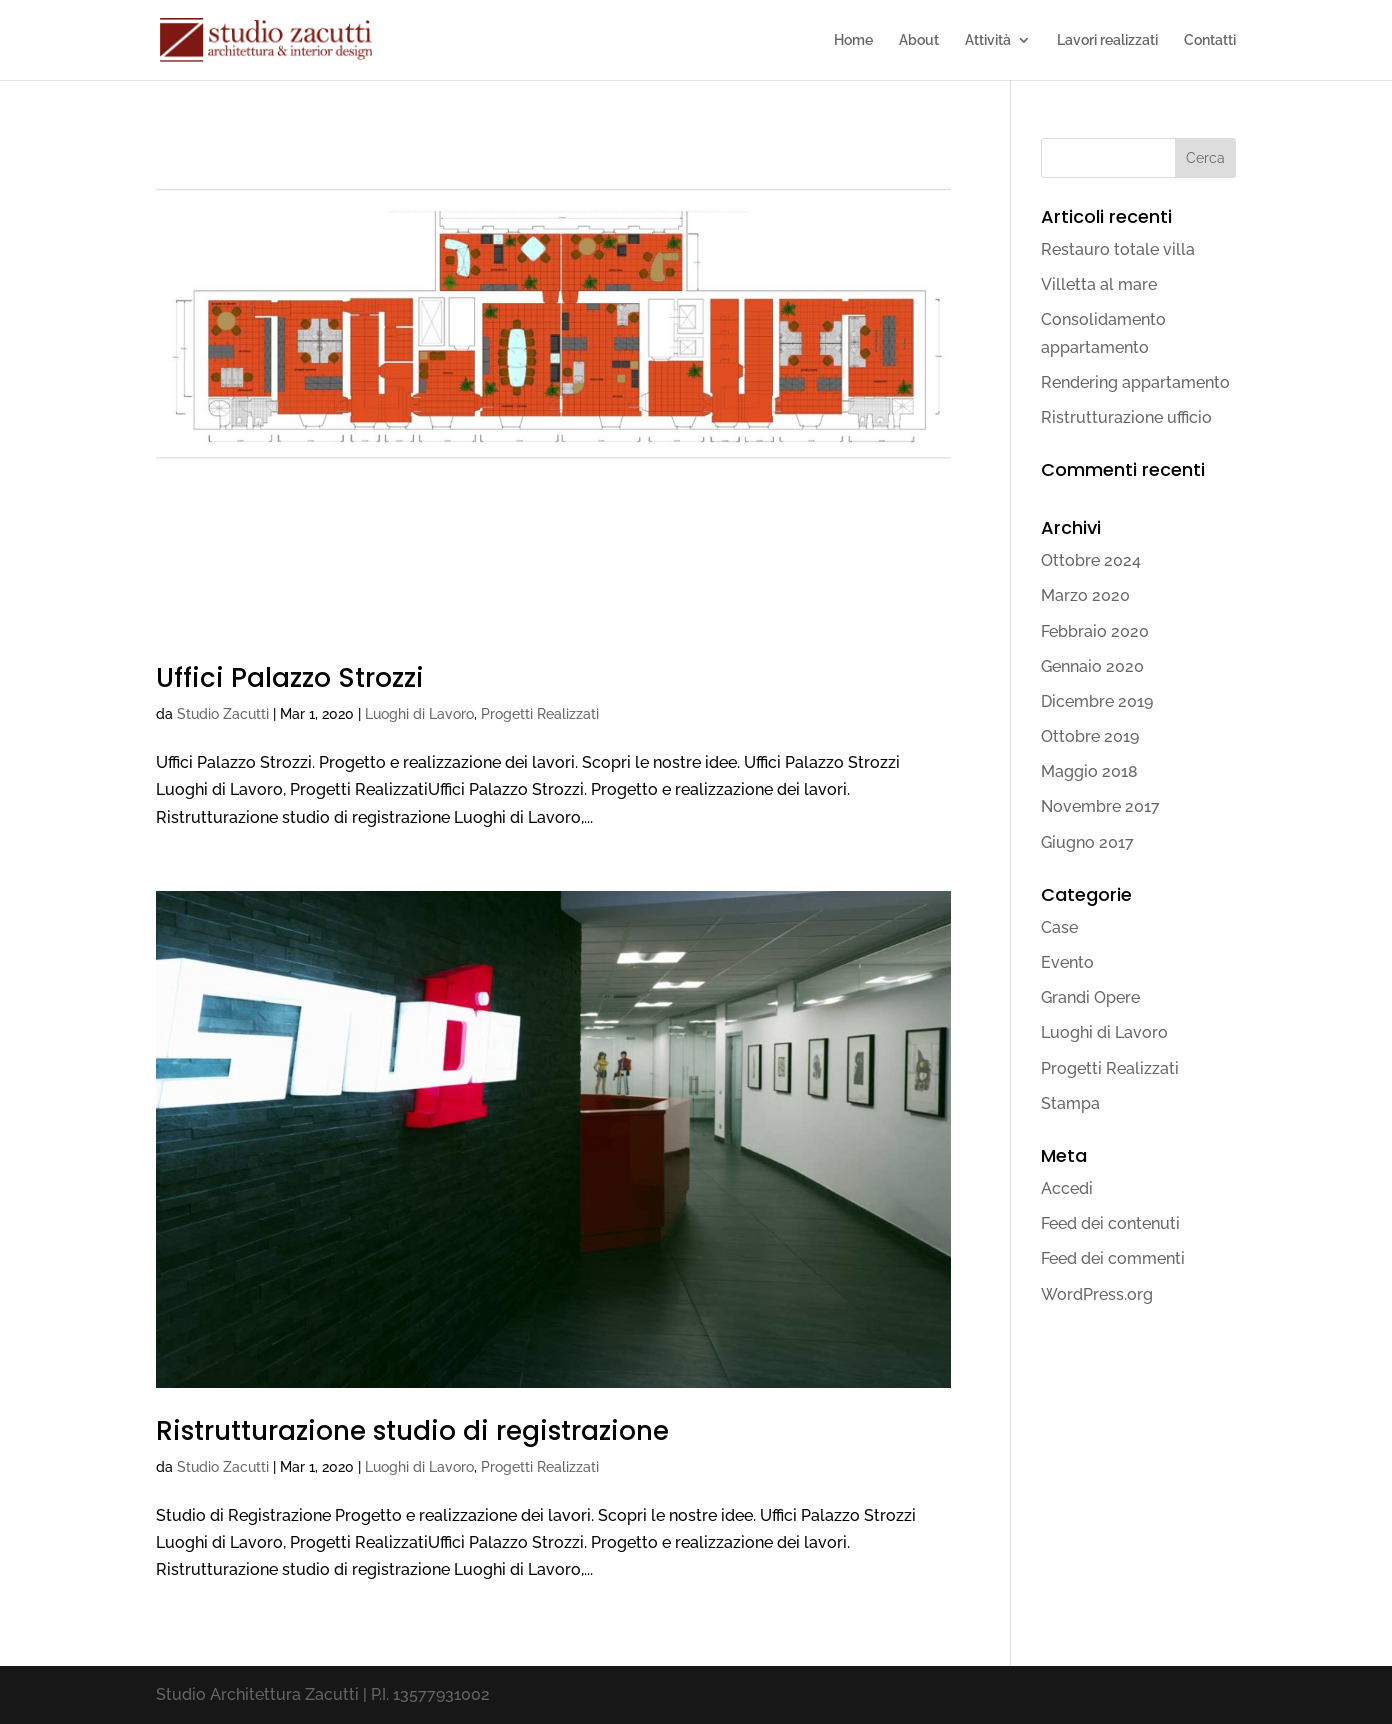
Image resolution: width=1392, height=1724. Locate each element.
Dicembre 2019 (1097, 701)
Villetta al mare (1099, 284)
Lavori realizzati (1107, 40)
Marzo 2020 (1085, 595)
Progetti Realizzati (540, 714)
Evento (1067, 962)
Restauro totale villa (1118, 249)
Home (853, 40)
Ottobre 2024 (1091, 560)
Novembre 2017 (1100, 806)
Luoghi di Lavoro (419, 714)
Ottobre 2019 (1090, 736)
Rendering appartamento (1135, 382)
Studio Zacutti (223, 714)
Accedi (1067, 1188)
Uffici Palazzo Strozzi (290, 678)
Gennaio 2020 (1092, 666)
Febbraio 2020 (1095, 631)
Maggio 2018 (1089, 771)
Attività (988, 40)
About (919, 40)
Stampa (1070, 1103)
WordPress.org (1097, 1294)
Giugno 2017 (1087, 842)
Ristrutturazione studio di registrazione (412, 1431)
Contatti (1210, 40)
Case (1059, 927)
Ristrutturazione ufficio (1126, 417)
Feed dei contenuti (1110, 1223)
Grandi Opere (1090, 997)
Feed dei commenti (1113, 1258)
